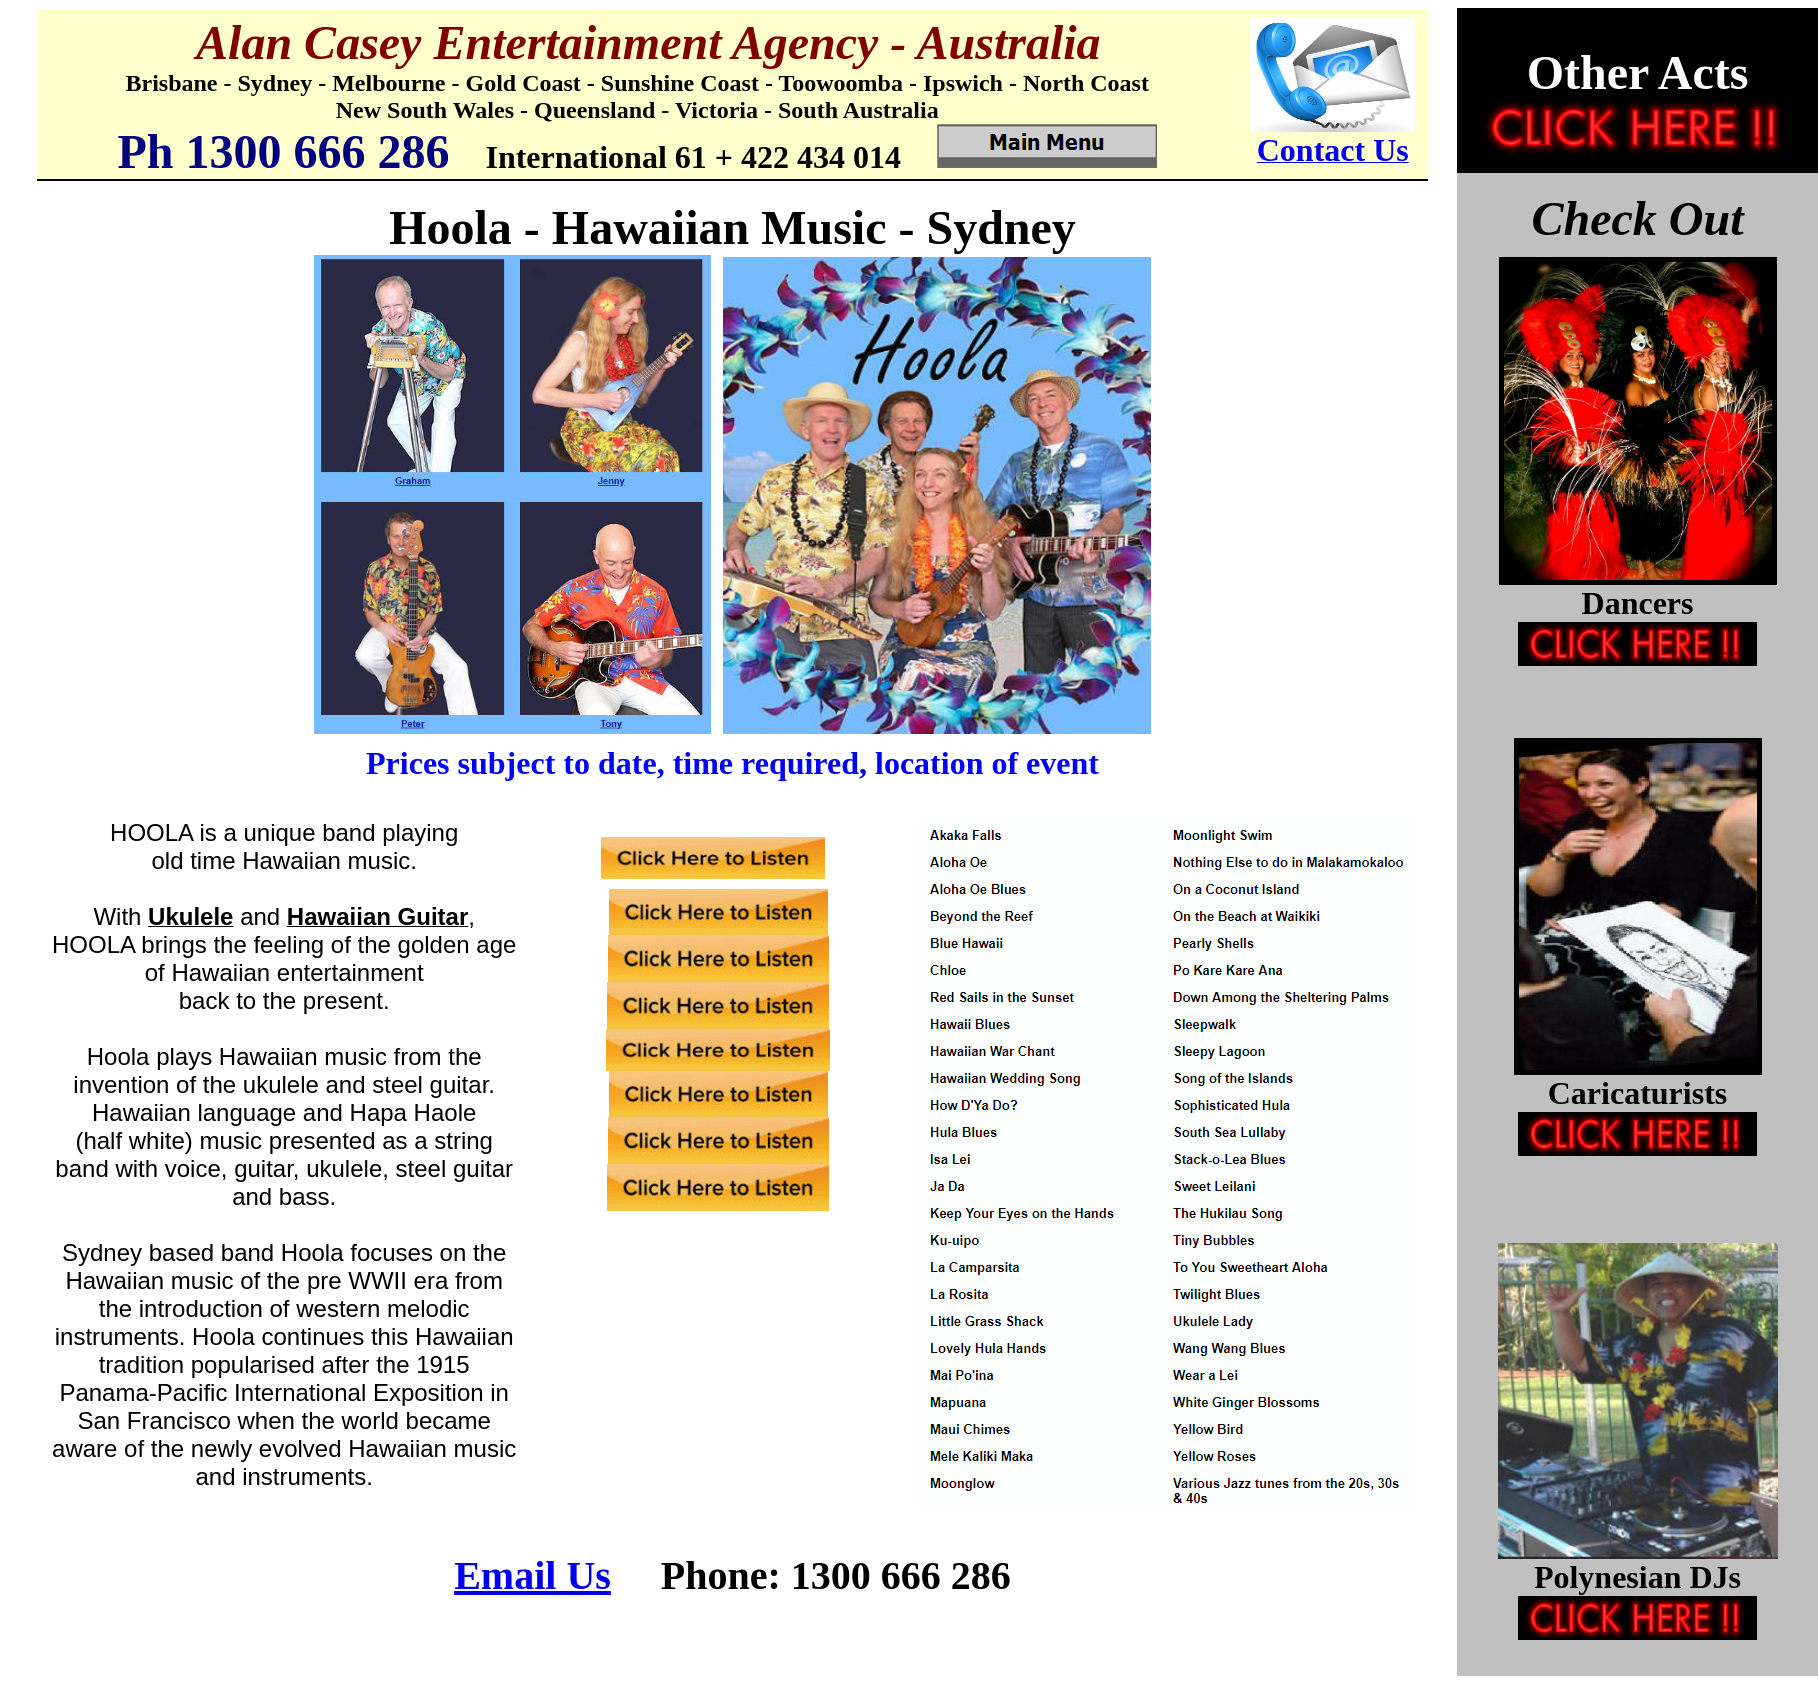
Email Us (532, 1575)
